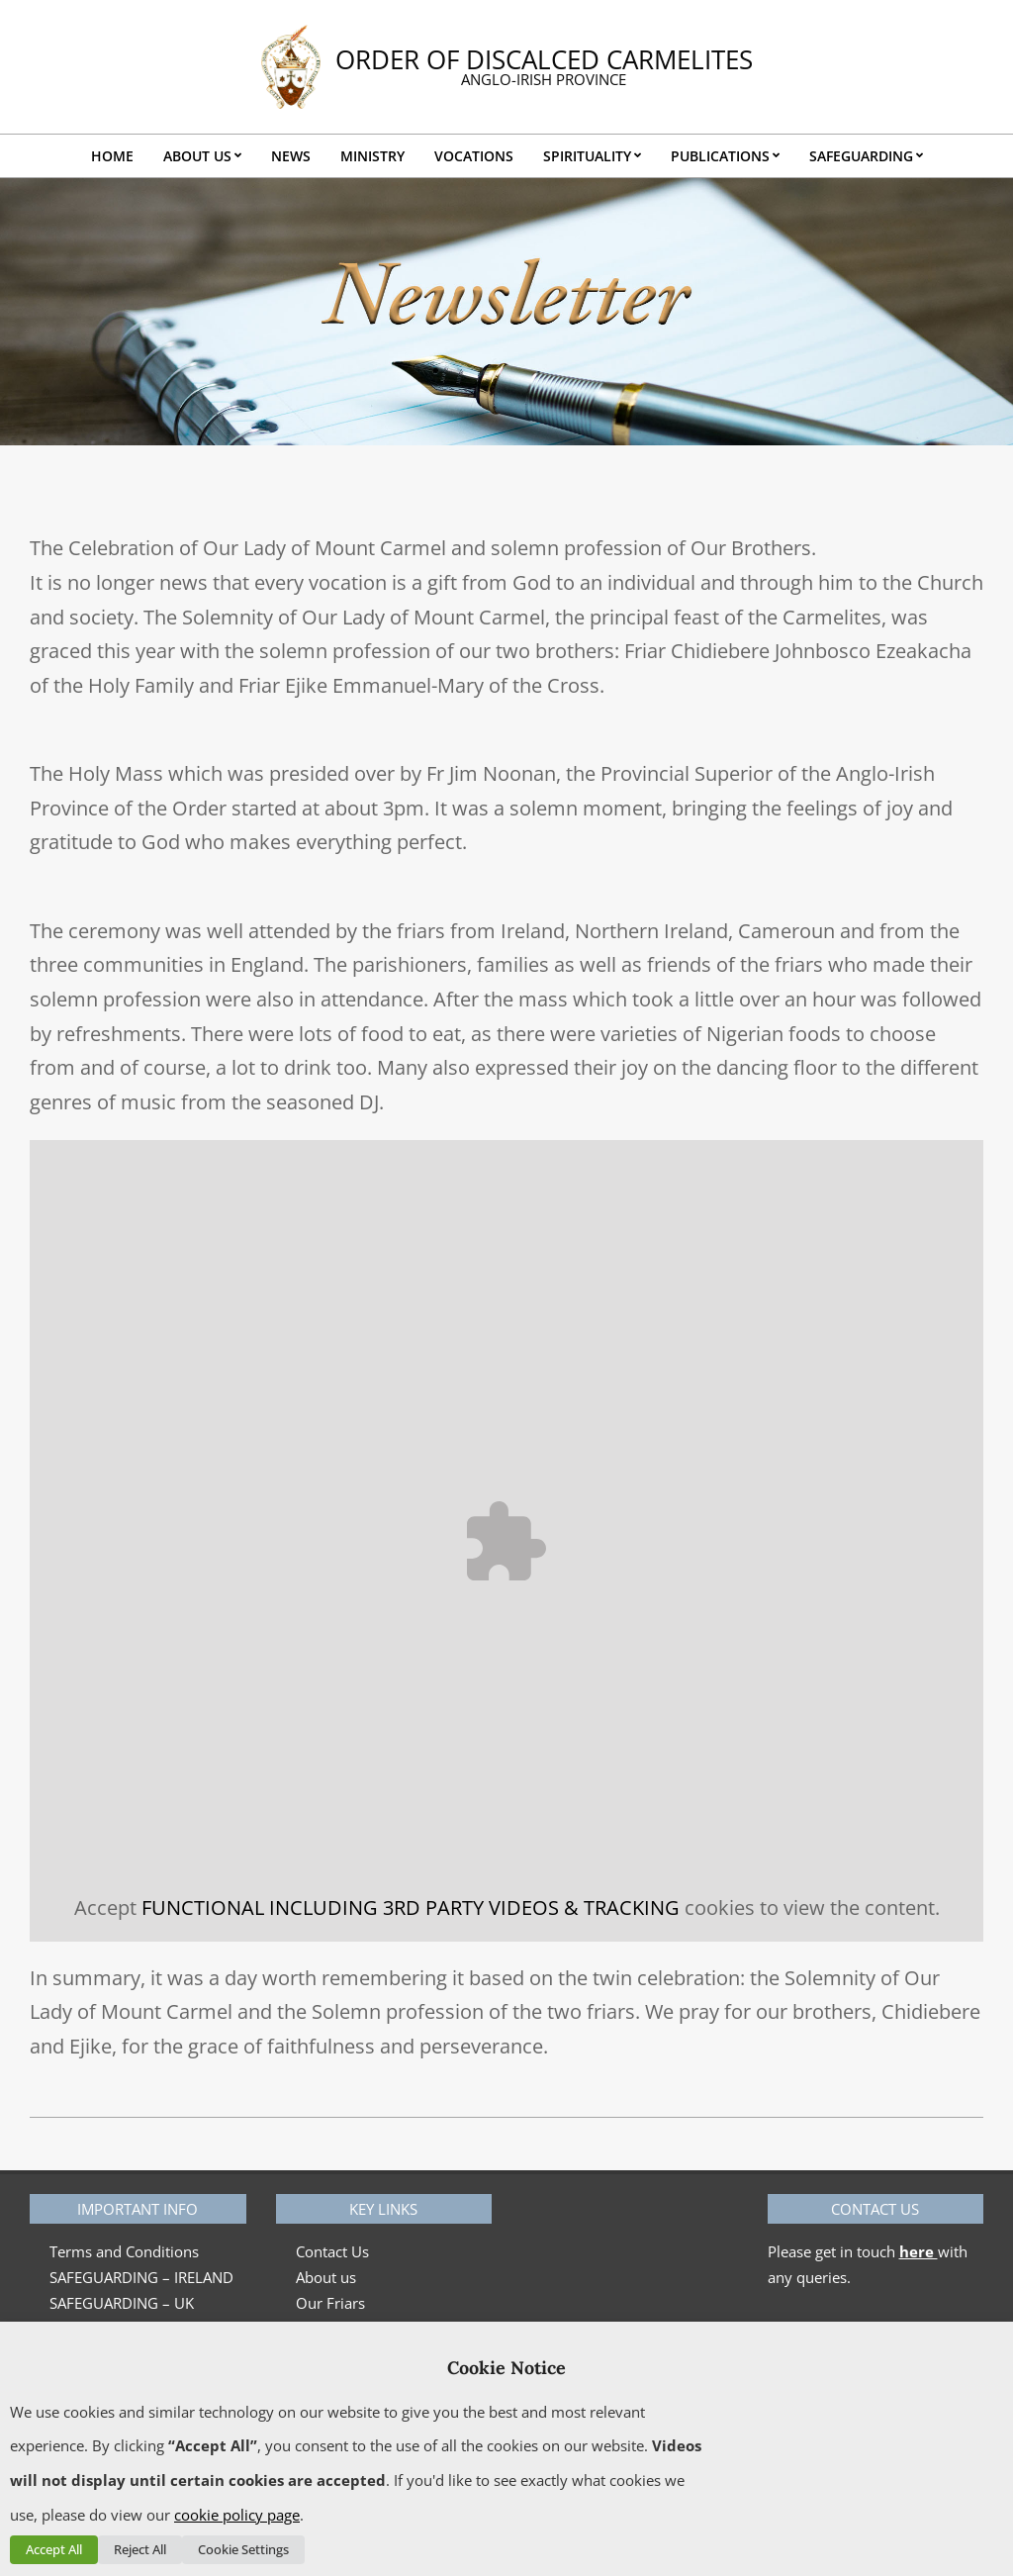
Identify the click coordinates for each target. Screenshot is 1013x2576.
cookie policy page (237, 2515)
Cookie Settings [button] (243, 2549)
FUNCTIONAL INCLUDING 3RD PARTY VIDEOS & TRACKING (410, 1907)
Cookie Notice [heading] (506, 2367)
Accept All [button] (54, 2549)
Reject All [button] (140, 2549)
